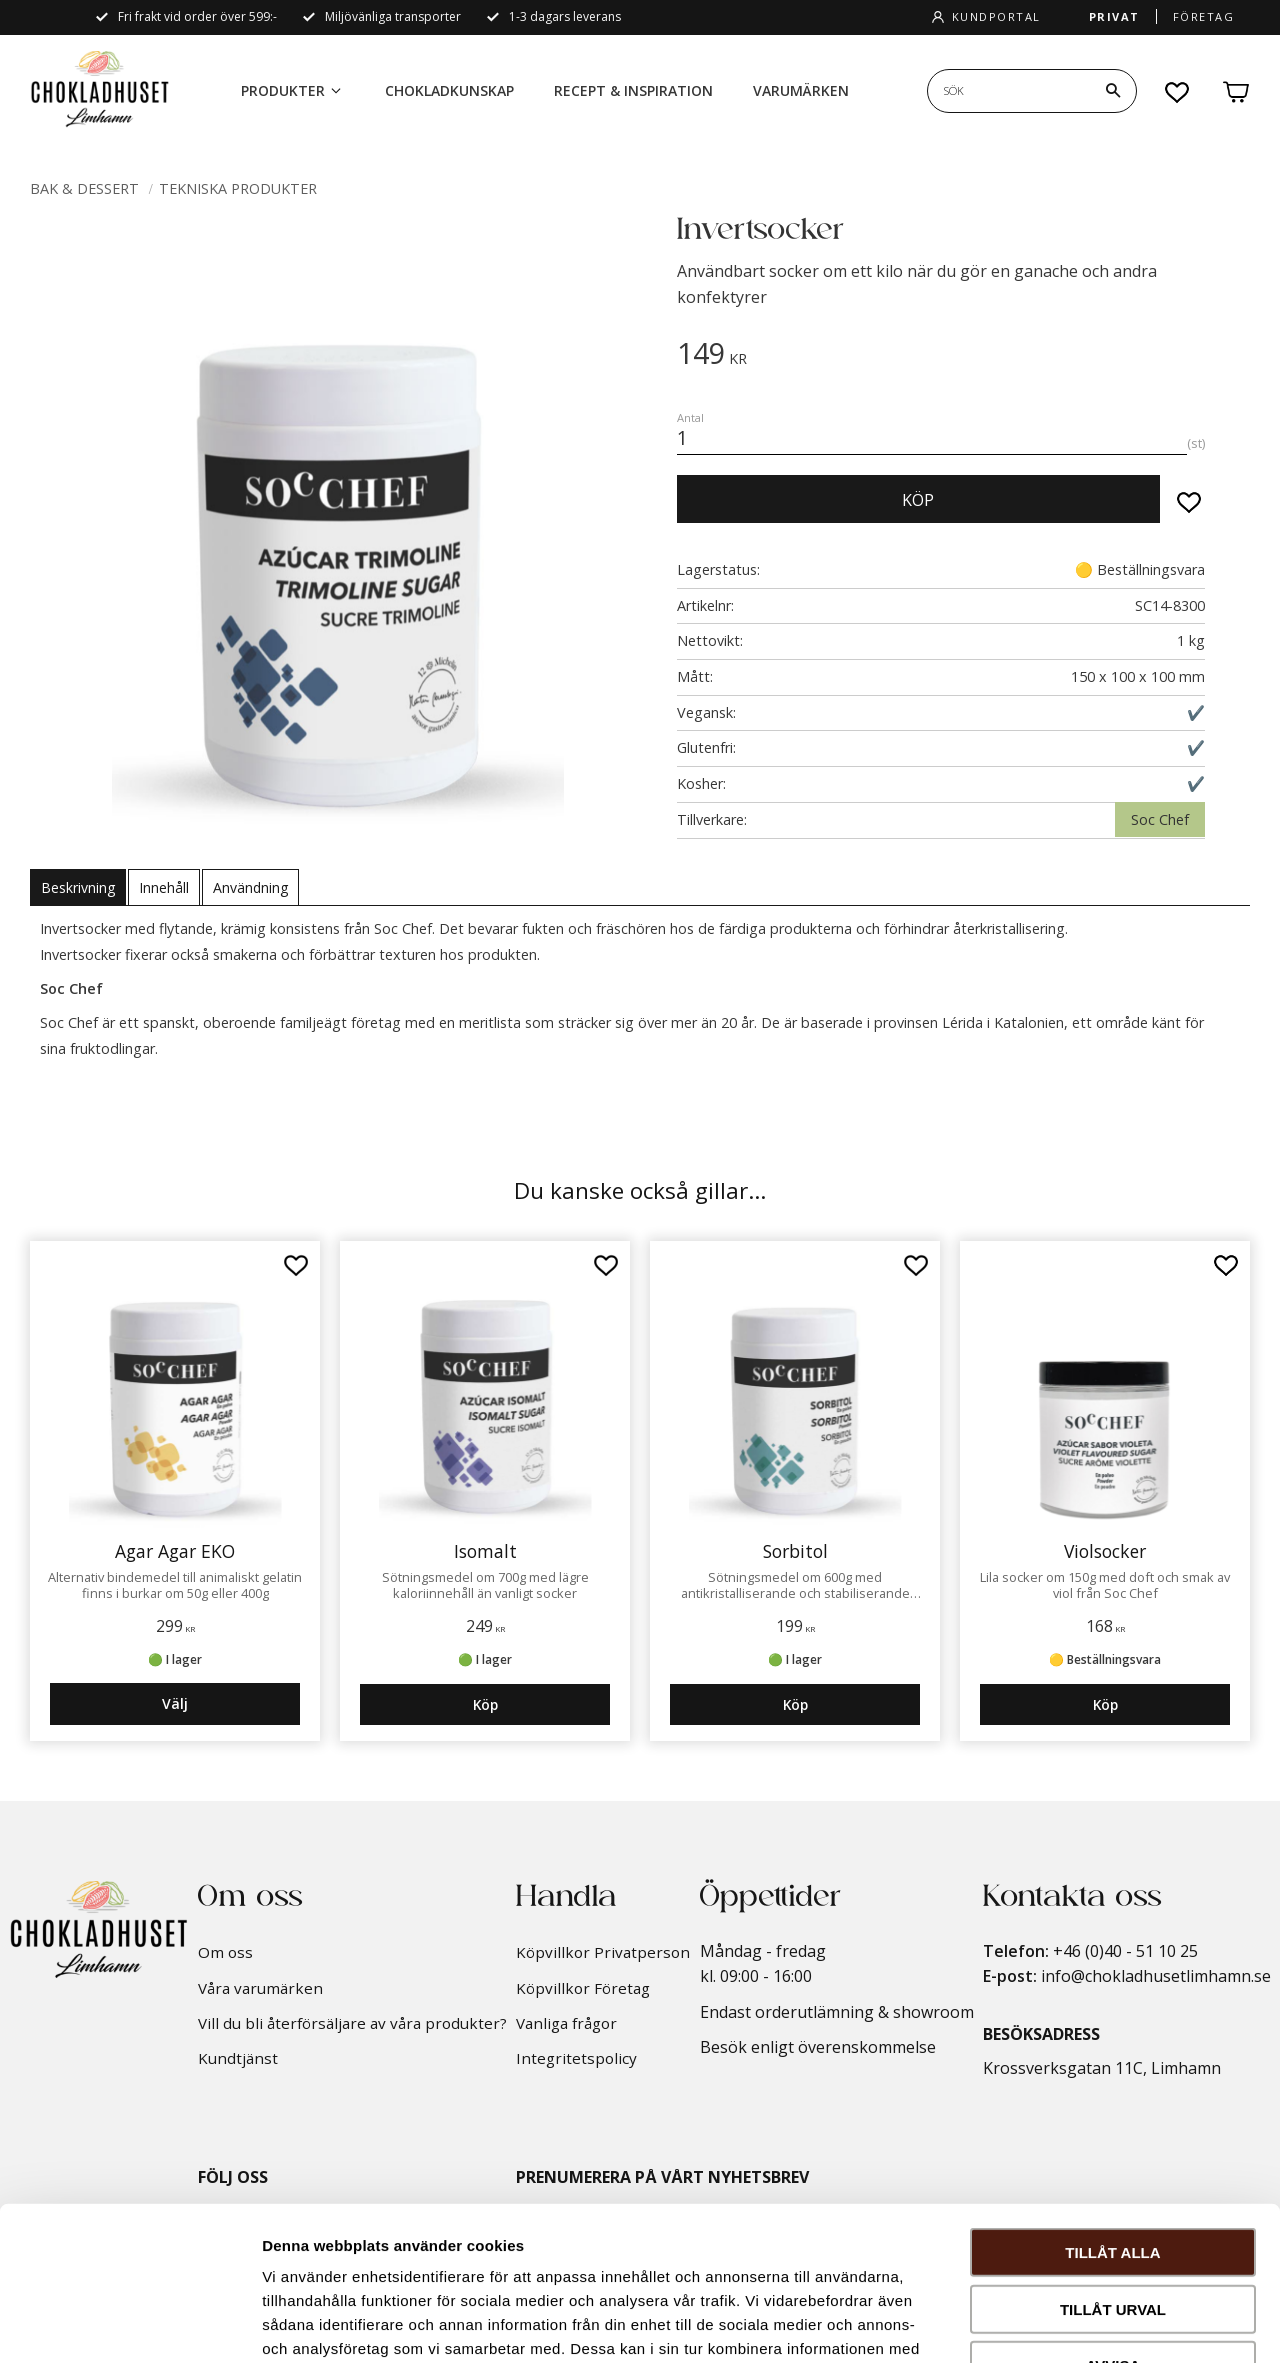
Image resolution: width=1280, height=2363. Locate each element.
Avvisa (1113, 2211)
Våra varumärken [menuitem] (260, 1988)
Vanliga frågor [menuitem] (566, 2023)
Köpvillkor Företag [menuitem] (583, 1988)
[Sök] (1113, 91)
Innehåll (164, 887)
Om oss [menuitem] (225, 1952)
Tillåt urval (1113, 2155)
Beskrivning (78, 887)
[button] (1178, 92)
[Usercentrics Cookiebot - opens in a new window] (129, 2324)
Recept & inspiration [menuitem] (633, 90)
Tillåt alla (1112, 2098)
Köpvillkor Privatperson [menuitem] (603, 1952)
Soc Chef (1160, 819)
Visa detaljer (1086, 2323)
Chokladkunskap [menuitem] (449, 90)
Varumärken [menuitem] (801, 90)
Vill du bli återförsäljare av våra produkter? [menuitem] (352, 2023)
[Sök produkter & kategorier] (1009, 91)
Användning (250, 887)
